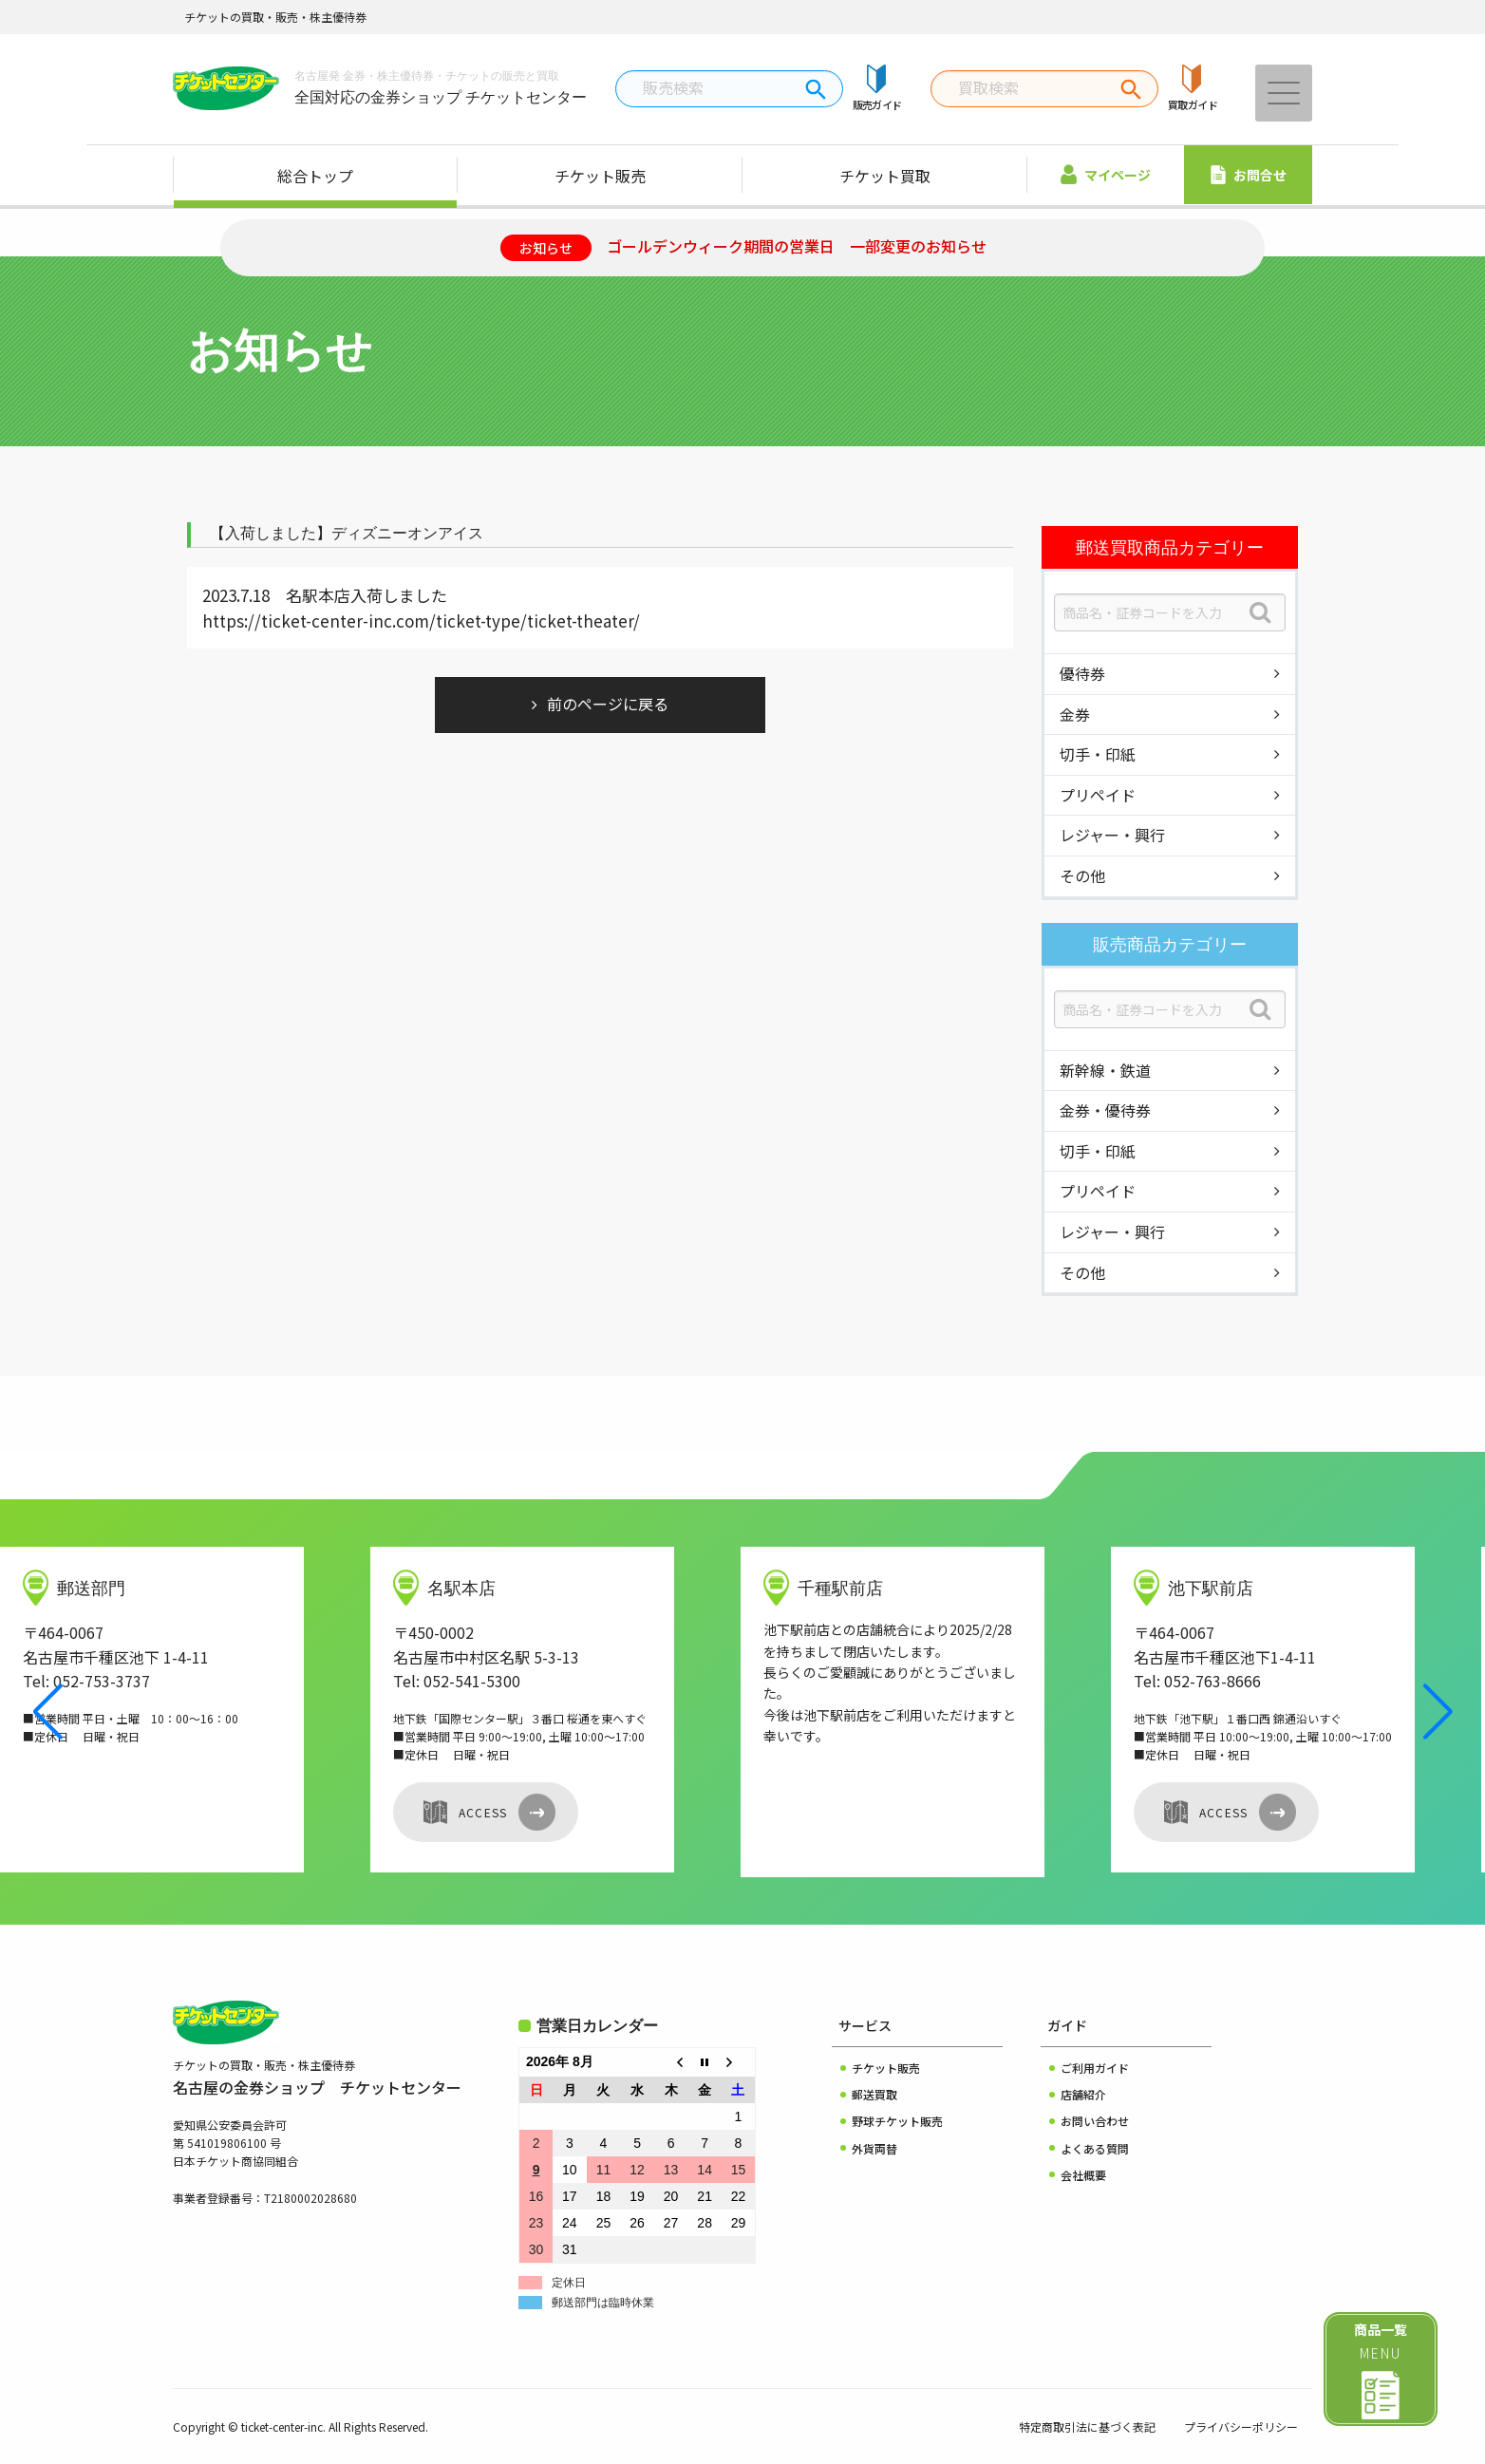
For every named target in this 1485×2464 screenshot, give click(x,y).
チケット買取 (884, 175)
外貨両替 (874, 2148)
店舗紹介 (1083, 2094)
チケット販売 (600, 175)
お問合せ (1249, 174)
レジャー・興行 (1112, 834)
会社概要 (1083, 2175)
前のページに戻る (607, 703)
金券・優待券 (1105, 1110)
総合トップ (315, 175)
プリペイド (1098, 794)
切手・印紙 (1098, 754)
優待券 (1082, 673)
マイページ (1106, 174)
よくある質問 (1095, 2148)
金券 (1075, 714)
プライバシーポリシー (1241, 2426)
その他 (1082, 875)
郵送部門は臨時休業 (603, 2302)
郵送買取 (874, 2094)
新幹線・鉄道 (1105, 1070)
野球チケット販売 (897, 2121)
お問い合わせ (1095, 2121)
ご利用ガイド (1095, 2068)
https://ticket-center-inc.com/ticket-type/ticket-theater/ (421, 620)
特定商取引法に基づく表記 (1087, 2426)
